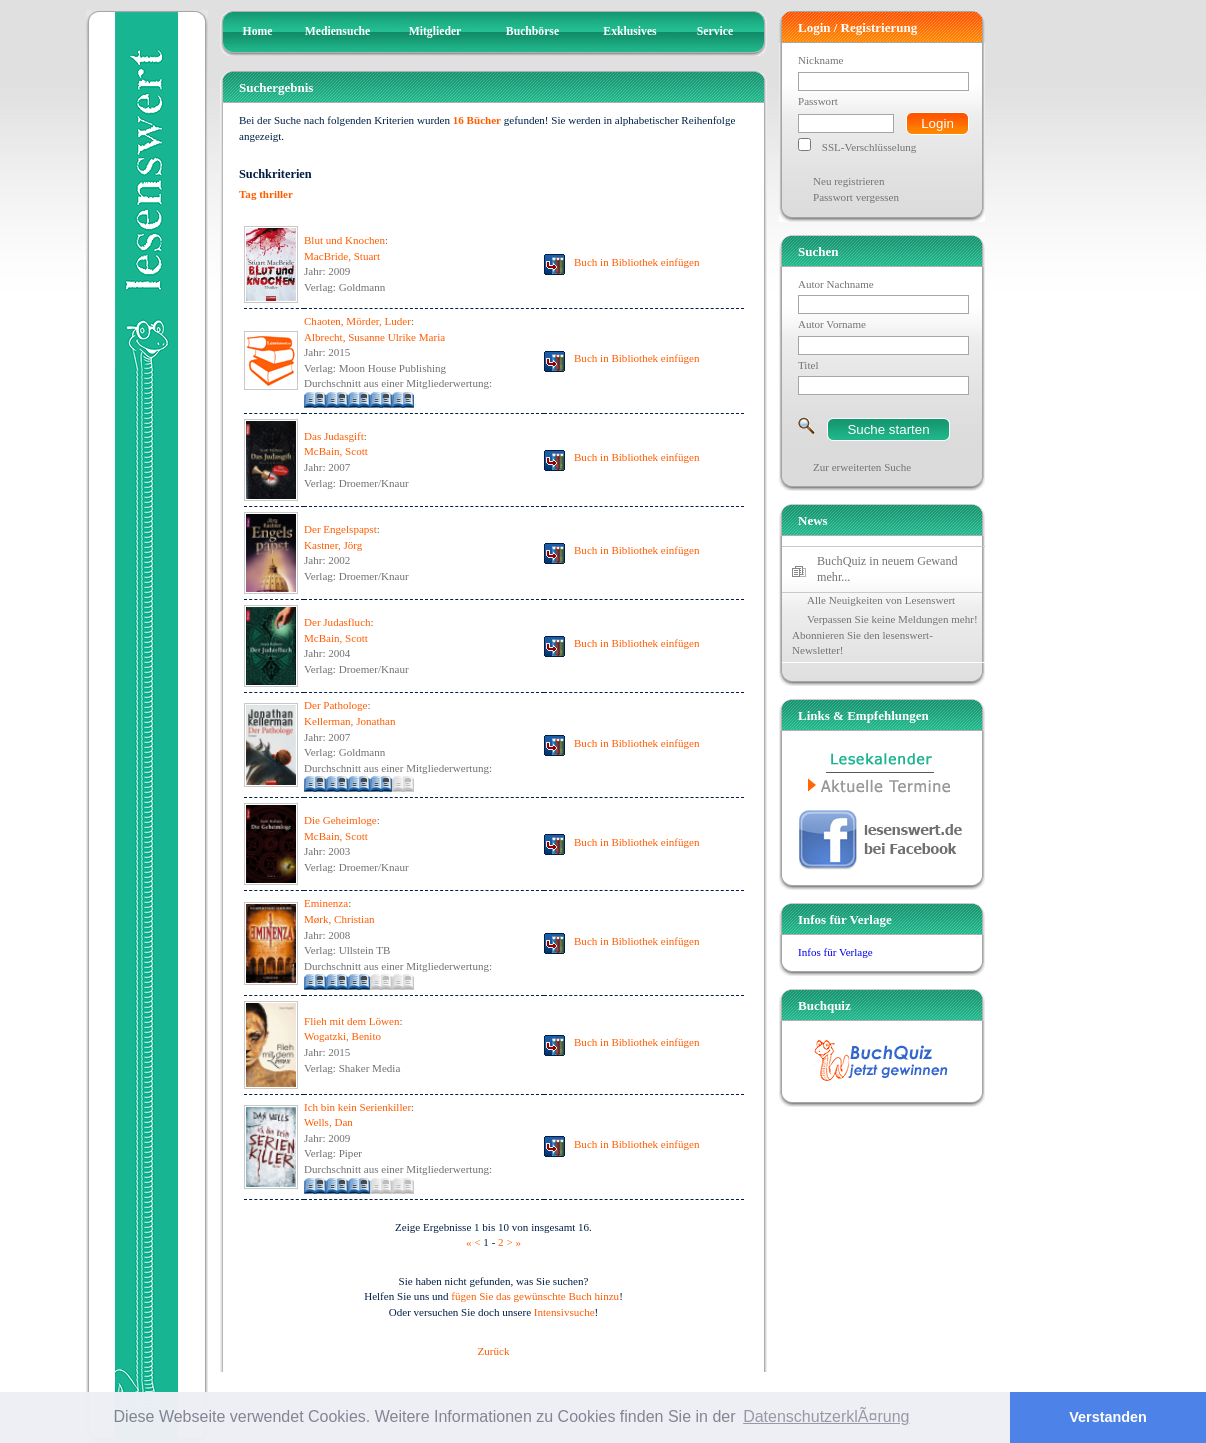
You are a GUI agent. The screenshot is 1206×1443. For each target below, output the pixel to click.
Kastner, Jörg (333, 545)
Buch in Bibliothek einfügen (637, 262)
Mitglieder (435, 31)
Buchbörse (532, 31)
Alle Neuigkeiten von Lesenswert (881, 600)
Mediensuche (338, 31)
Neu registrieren (848, 181)
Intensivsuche (564, 1312)
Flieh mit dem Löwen (351, 1021)
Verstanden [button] (1108, 1417)
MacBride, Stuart (342, 256)
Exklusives (629, 31)
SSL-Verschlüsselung (869, 147)
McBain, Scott (336, 451)
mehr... (833, 577)
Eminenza (326, 903)
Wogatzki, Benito (342, 1036)
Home (258, 31)
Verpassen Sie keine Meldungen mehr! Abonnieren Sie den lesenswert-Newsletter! (885, 634)
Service (715, 31)
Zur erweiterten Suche (862, 467)
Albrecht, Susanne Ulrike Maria (374, 337)
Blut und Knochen (344, 240)
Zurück (494, 1351)
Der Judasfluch (337, 622)
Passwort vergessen (856, 197)
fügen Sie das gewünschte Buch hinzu (535, 1296)
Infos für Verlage (835, 952)
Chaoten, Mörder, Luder (357, 321)
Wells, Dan (328, 1122)
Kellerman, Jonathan (349, 721)
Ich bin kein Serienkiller (357, 1107)
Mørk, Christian (339, 919)
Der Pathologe (336, 705)
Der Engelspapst (340, 529)
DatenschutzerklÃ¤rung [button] (826, 1416)
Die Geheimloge (340, 820)
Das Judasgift (334, 436)
